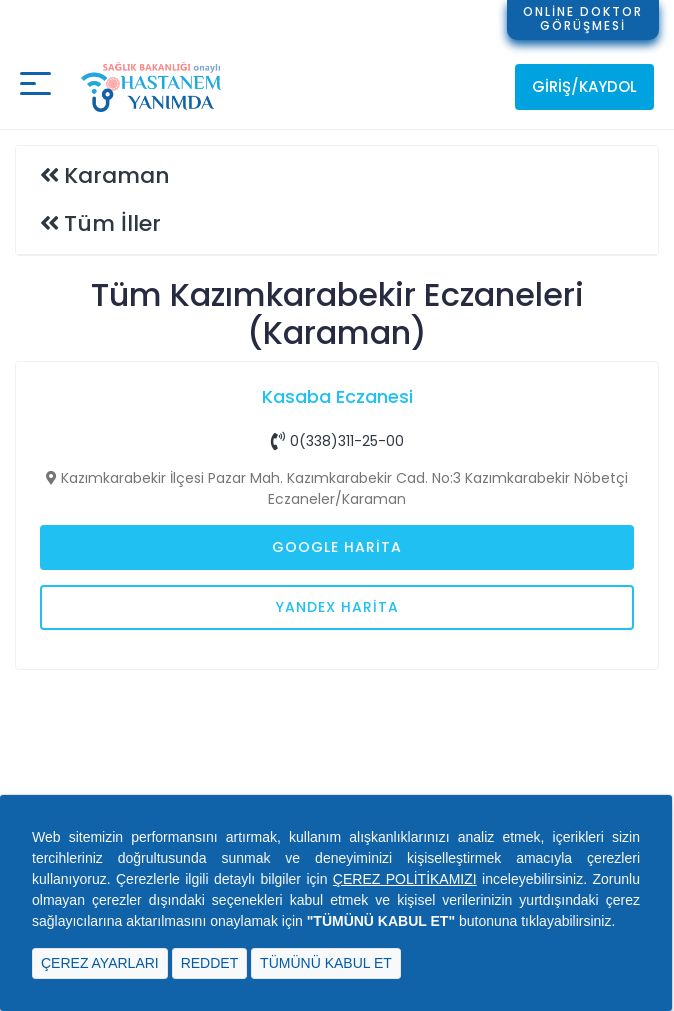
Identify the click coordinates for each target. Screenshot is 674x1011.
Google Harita (337, 547)
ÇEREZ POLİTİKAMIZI (405, 879)
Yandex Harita (337, 607)
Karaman (117, 175)
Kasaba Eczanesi (337, 396)
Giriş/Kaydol (584, 86)
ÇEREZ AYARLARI (100, 963)
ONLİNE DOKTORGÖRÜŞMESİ (583, 18)
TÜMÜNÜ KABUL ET (326, 963)
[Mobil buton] (35, 86)
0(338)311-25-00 (337, 441)
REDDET (210, 963)
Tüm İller (112, 223)
